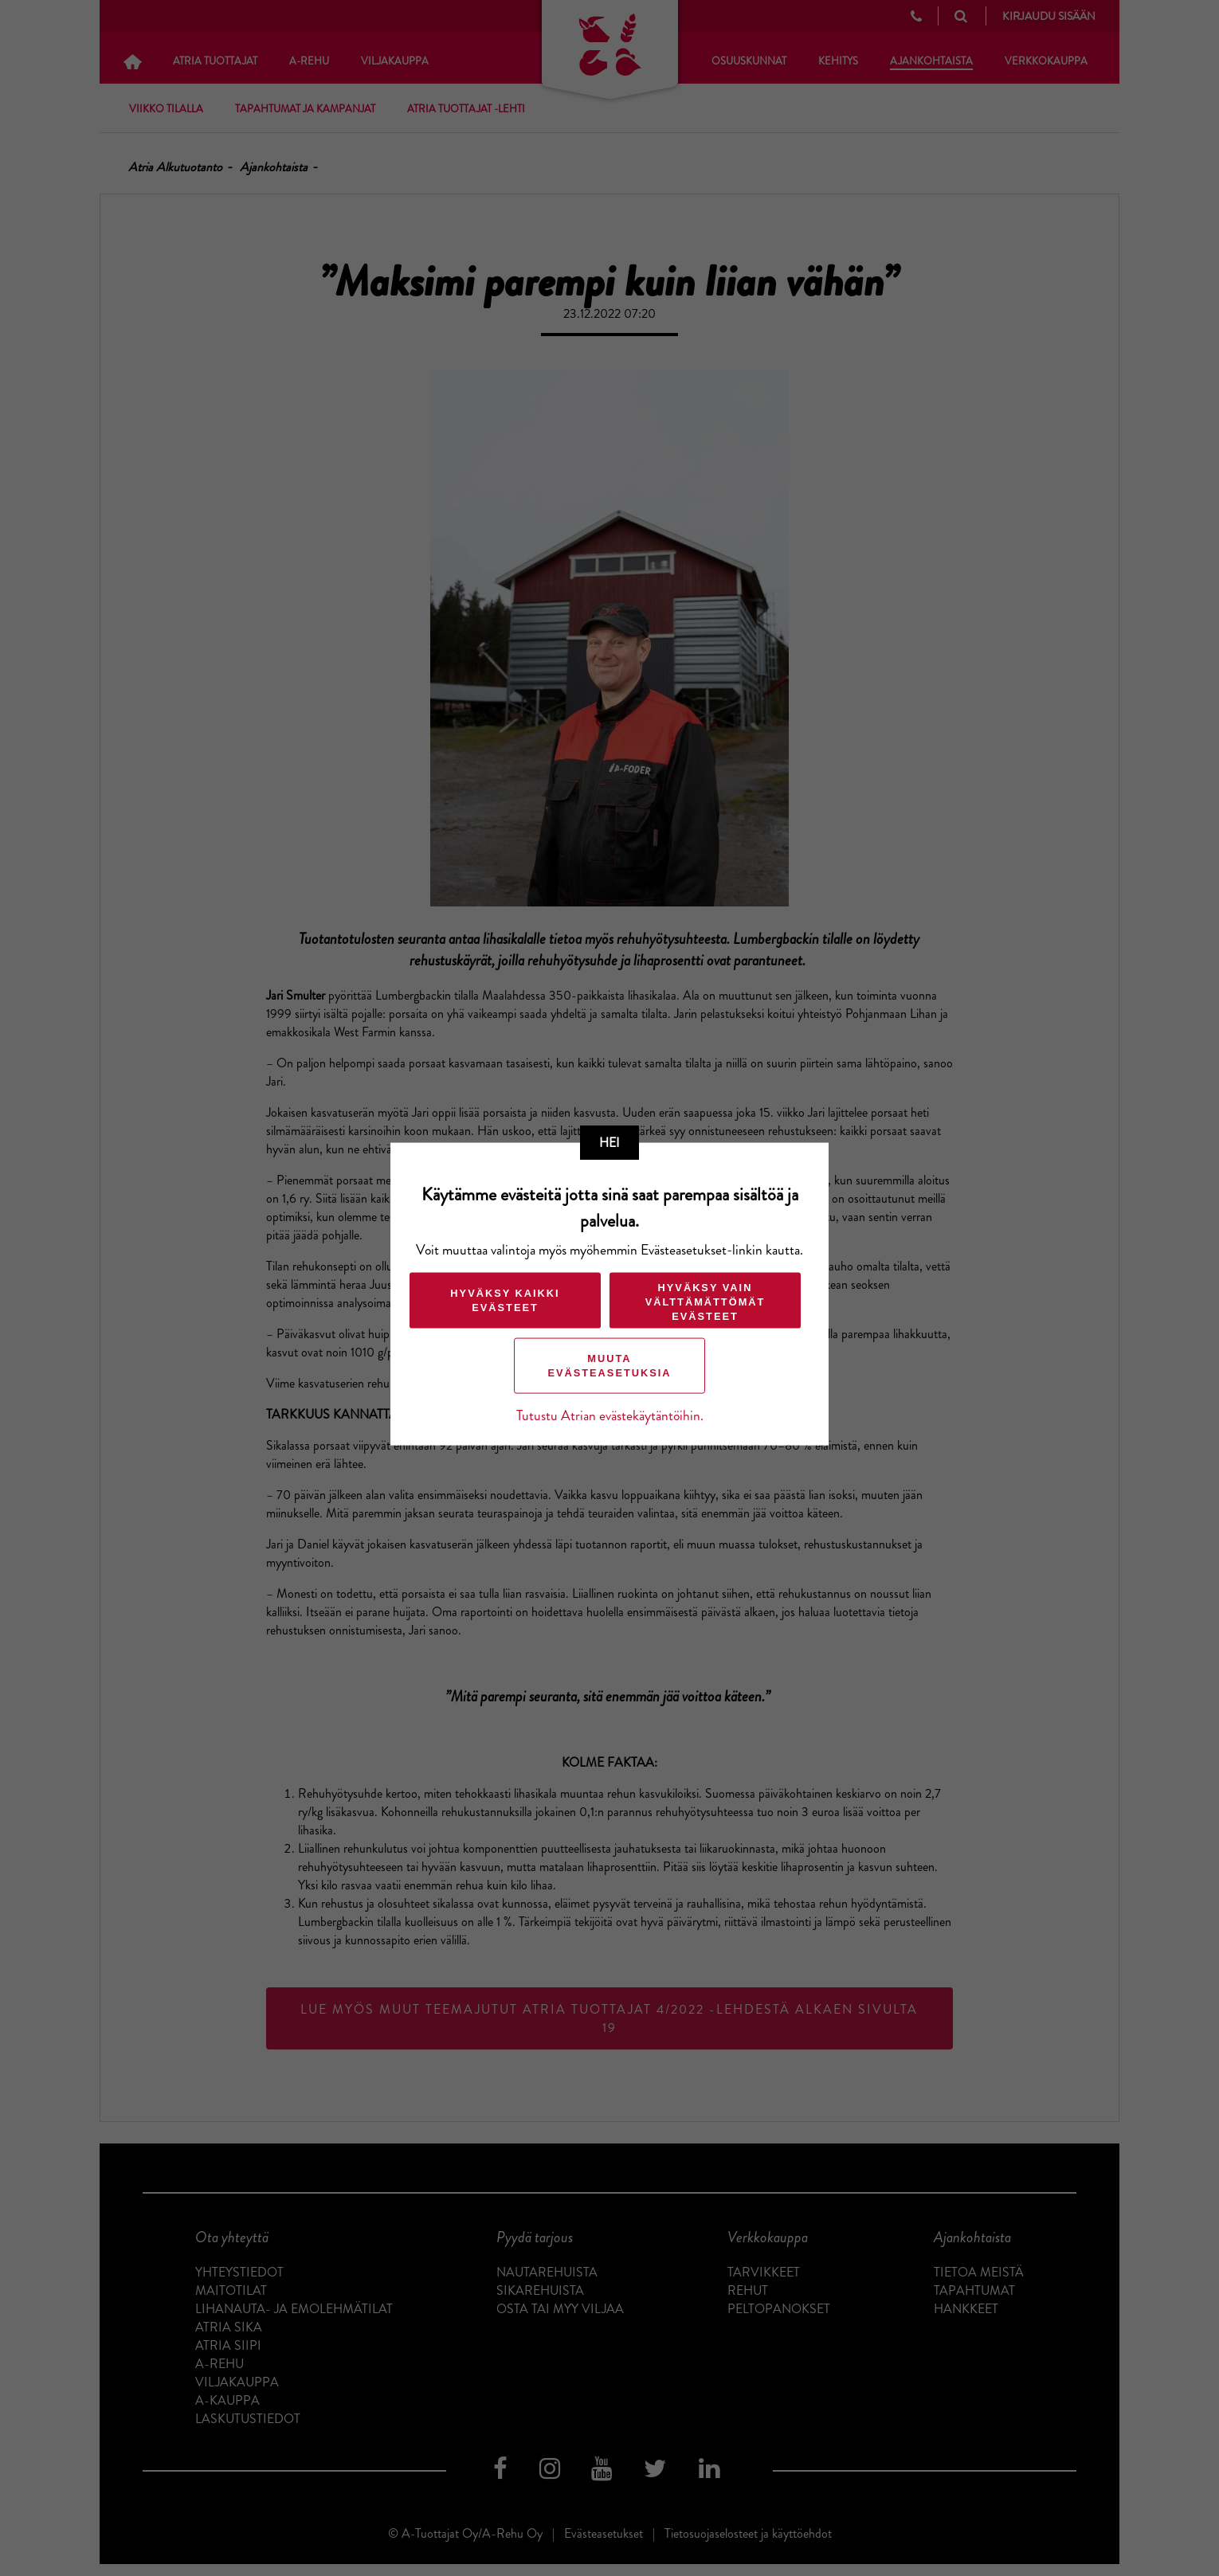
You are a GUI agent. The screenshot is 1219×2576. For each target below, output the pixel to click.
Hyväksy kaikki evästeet (504, 1300)
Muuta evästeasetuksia (609, 1366)
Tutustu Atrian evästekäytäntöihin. (610, 1416)
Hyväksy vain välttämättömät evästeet (705, 1302)
